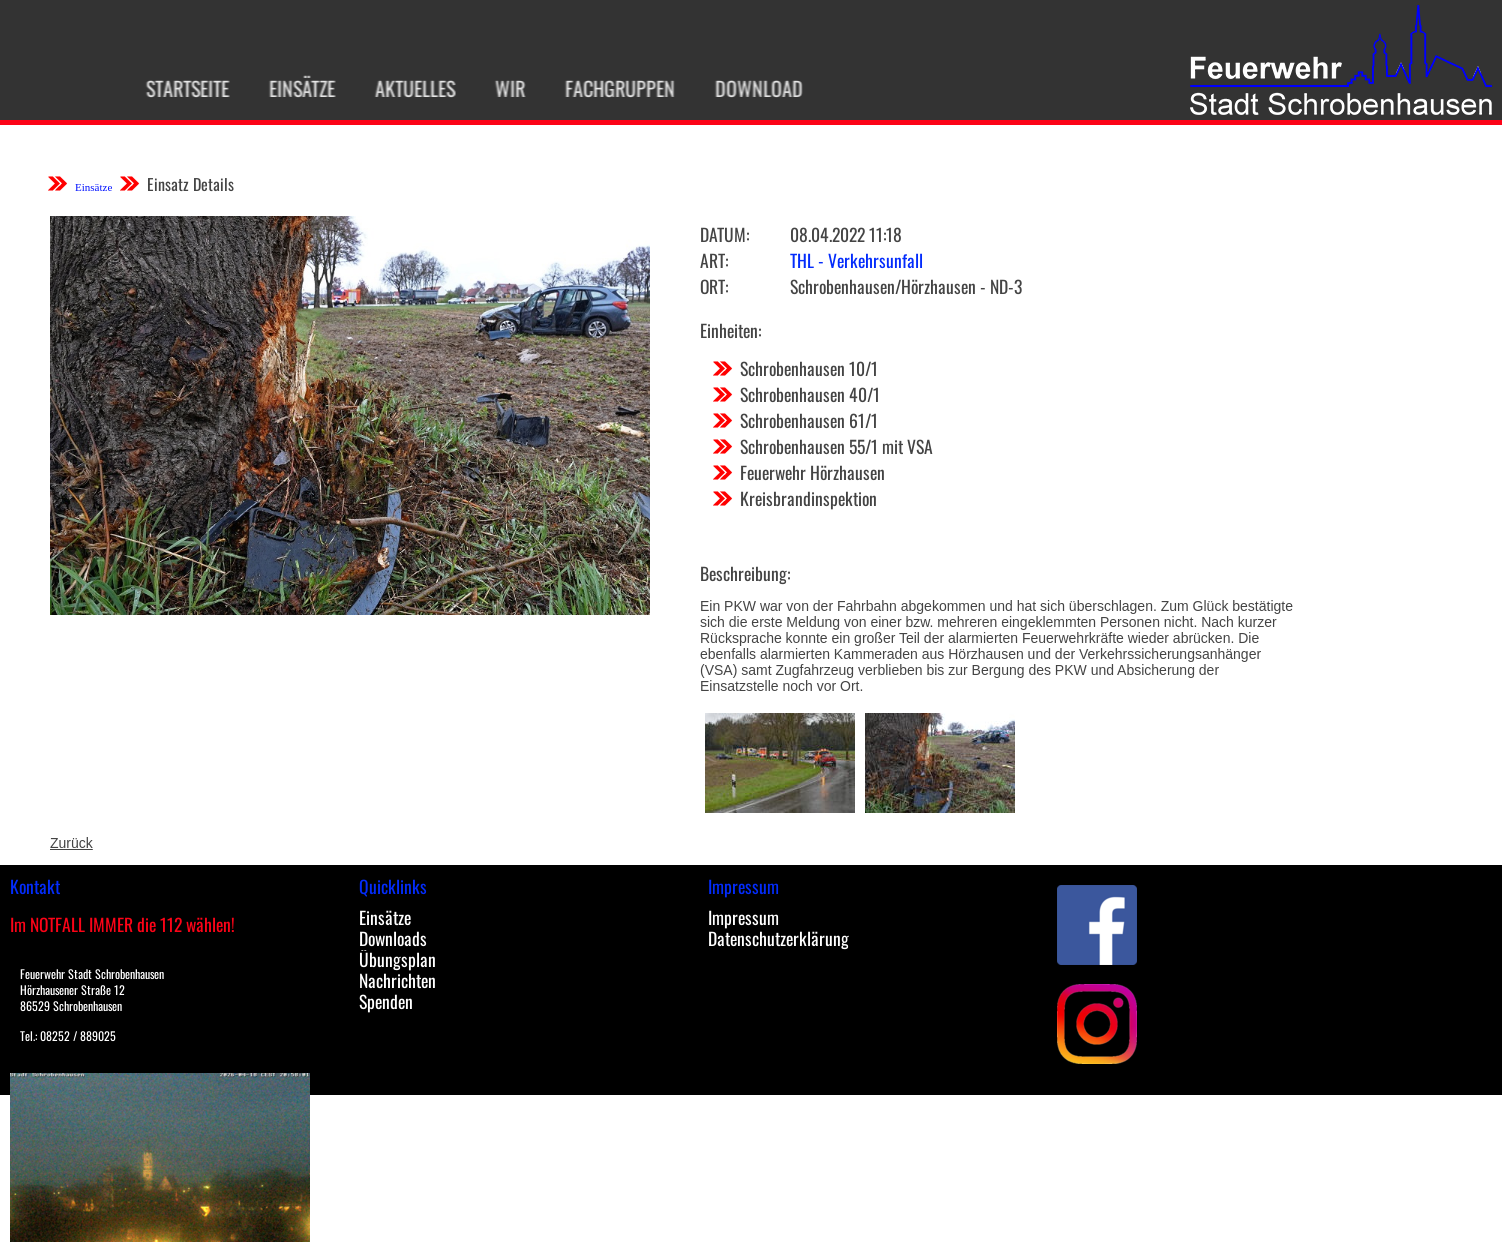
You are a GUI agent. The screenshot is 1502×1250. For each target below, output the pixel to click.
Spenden (386, 1001)
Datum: (724, 234)
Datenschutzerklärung (778, 938)
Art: (714, 260)
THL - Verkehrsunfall (856, 260)
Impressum (743, 917)
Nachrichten (397, 980)
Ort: (714, 286)
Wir (491, 88)
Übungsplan (397, 959)
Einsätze (283, 88)
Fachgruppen (601, 88)
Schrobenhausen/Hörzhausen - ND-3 (906, 286)
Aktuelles (396, 88)
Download (740, 88)
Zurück (71, 843)
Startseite (168, 88)
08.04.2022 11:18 (846, 234)
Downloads (393, 938)
